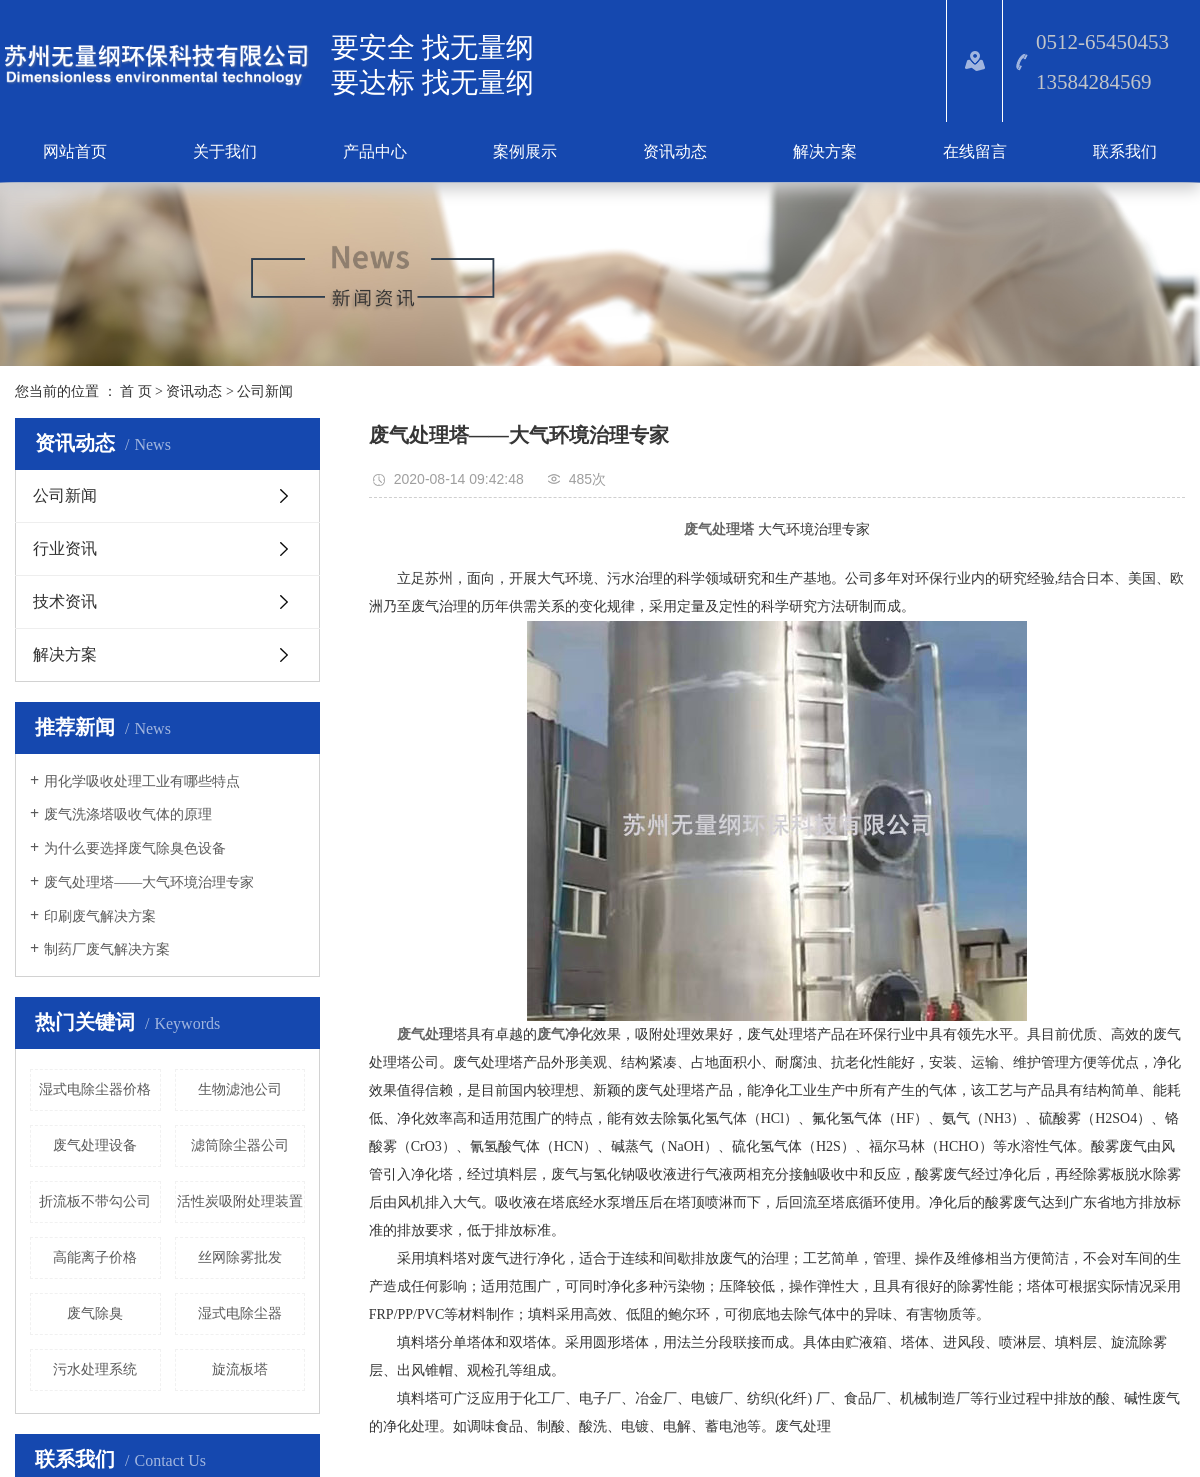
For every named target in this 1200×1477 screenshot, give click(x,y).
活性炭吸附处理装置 (240, 1201)
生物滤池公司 (240, 1089)
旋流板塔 (240, 1369)
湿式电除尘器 (240, 1313)
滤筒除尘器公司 (240, 1145)
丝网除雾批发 (240, 1257)
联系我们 (1125, 151)
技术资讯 (65, 601)
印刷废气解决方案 (100, 916)
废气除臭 (95, 1313)
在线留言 (975, 151)
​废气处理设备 (95, 1145)
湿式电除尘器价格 (95, 1089)
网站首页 (75, 151)
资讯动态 (675, 151)
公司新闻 (265, 391)
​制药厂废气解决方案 (107, 949)
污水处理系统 (95, 1369)
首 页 (136, 391)
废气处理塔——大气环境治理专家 (149, 882)
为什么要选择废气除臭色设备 (135, 848)
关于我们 (225, 151)
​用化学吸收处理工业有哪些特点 (142, 781)
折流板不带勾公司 (95, 1201)
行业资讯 (65, 548)
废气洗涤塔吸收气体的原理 (128, 814)
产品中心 (375, 151)
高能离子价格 (95, 1257)
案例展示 (525, 151)
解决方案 (825, 151)
